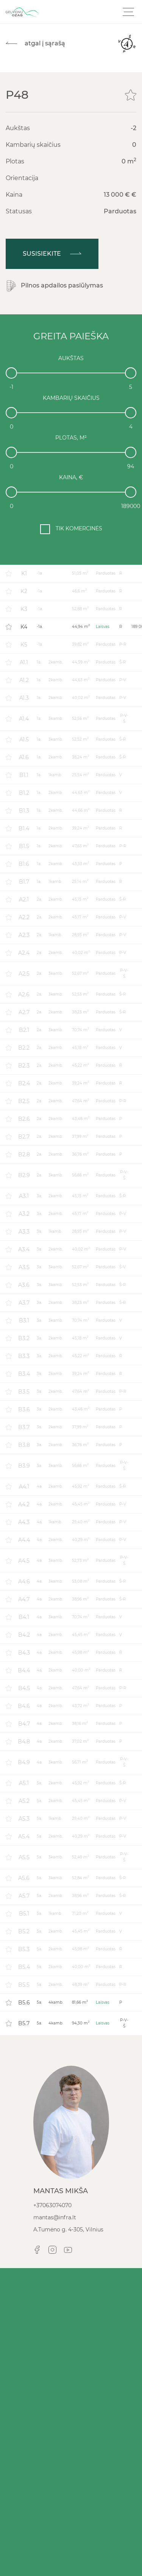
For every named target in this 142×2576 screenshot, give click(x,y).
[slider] (11, 373)
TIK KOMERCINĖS (79, 528)
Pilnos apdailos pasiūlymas (54, 286)
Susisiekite (52, 253)
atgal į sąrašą (35, 43)
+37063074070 (52, 2205)
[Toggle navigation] (128, 12)
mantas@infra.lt (54, 2217)
